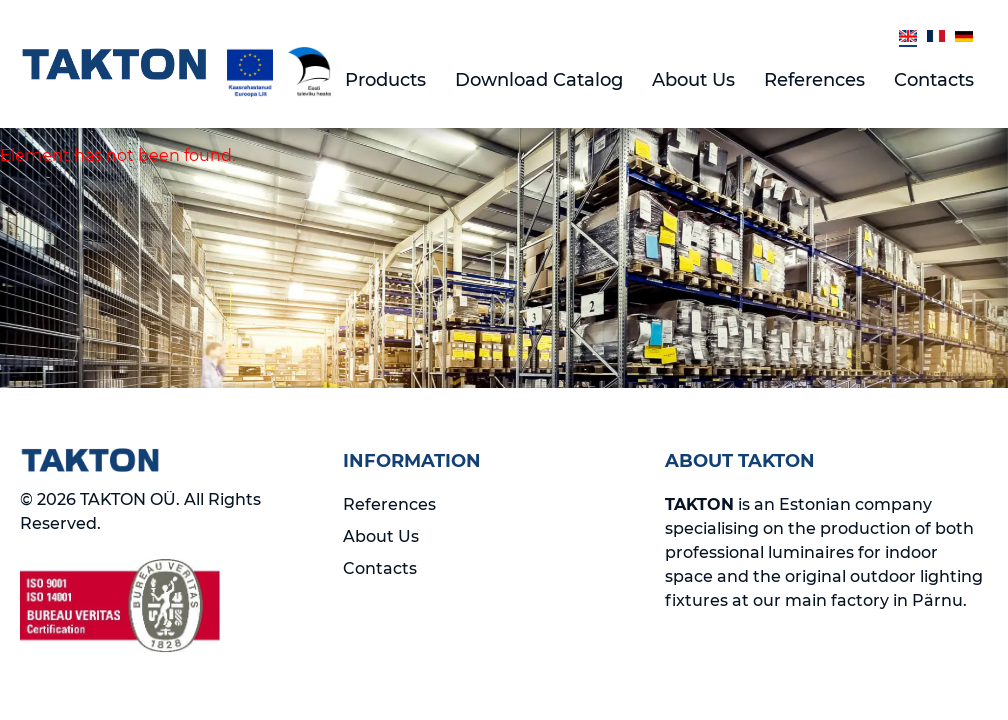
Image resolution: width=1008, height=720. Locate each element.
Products (385, 80)
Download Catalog (539, 80)
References (814, 80)
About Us (693, 80)
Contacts (934, 80)
